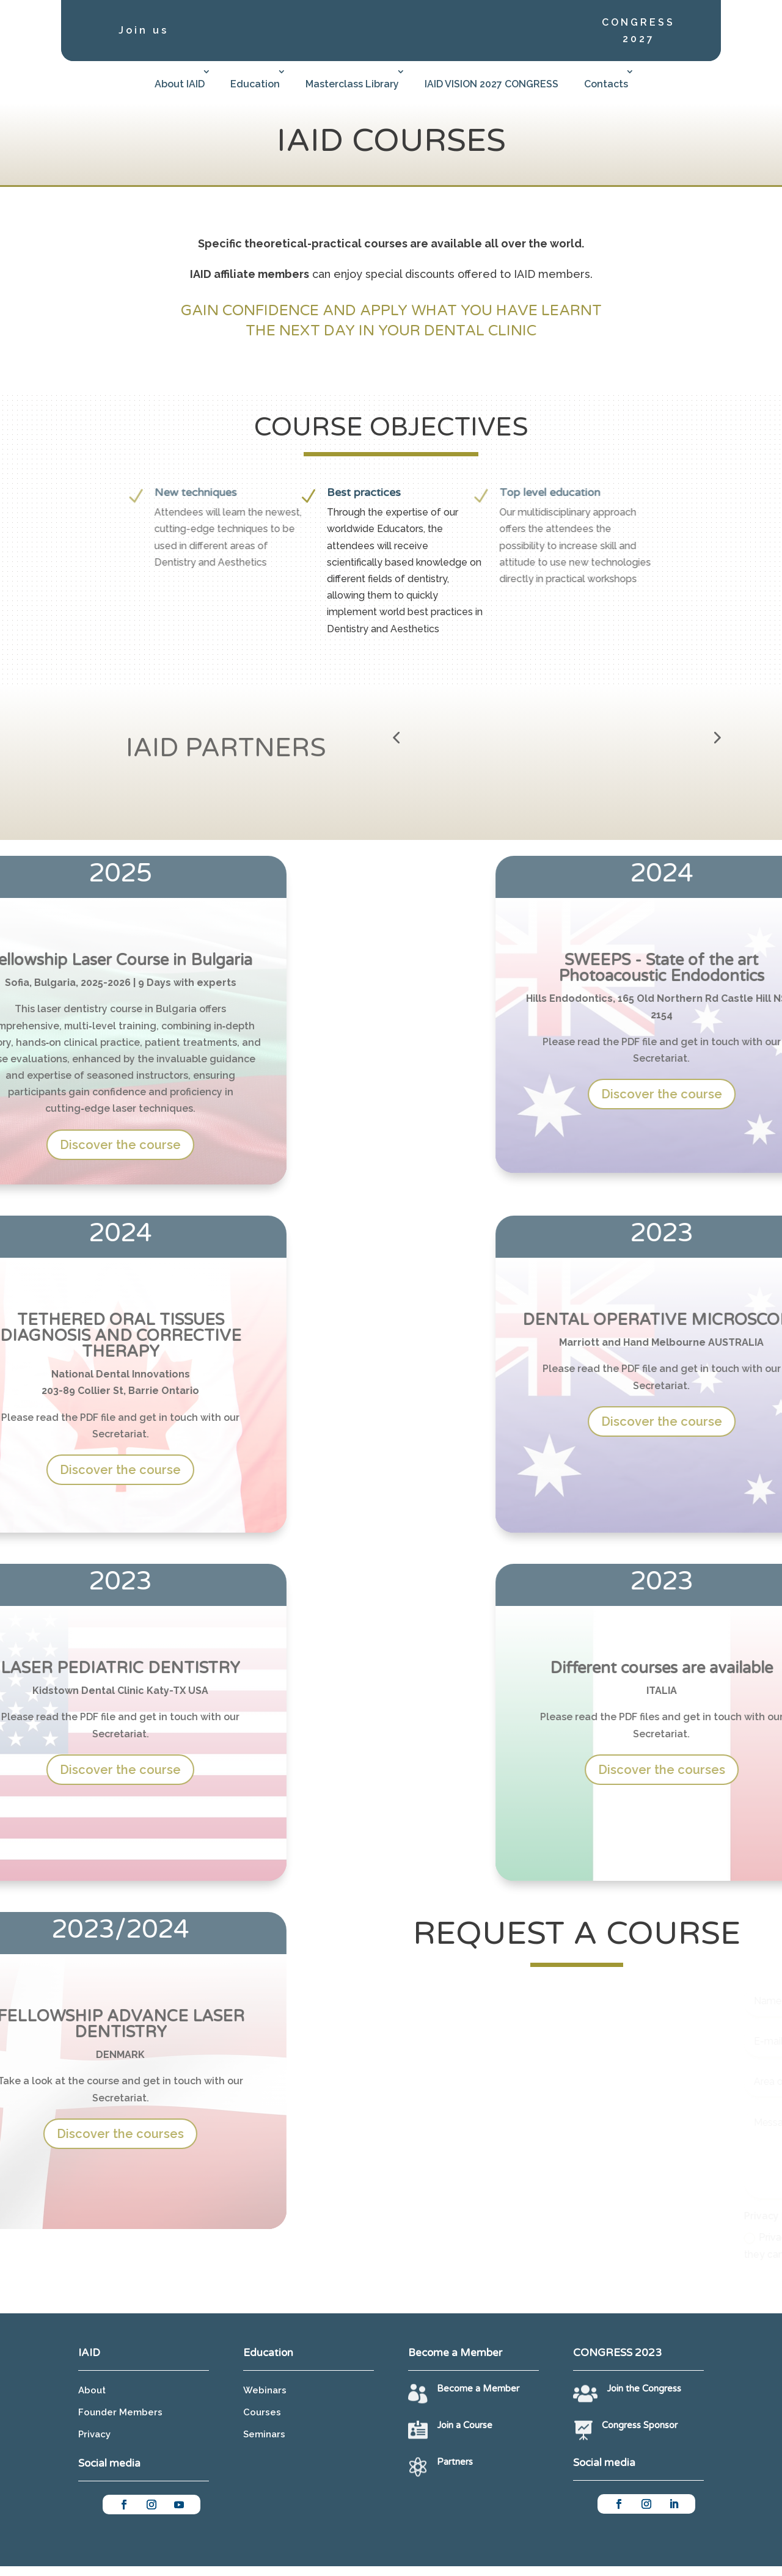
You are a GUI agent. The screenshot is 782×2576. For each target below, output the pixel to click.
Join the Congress (644, 2398)
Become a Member (478, 2398)
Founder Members (120, 2422)
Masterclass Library (352, 84)
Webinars (265, 2400)
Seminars (264, 2444)
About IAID (180, 84)
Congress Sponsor (640, 2435)
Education (255, 84)
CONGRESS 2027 (638, 30)
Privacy (94, 2444)
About (92, 2400)
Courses (262, 2422)
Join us (144, 30)
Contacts (606, 84)
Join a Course (464, 2435)
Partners (455, 2472)
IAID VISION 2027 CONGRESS (491, 84)
